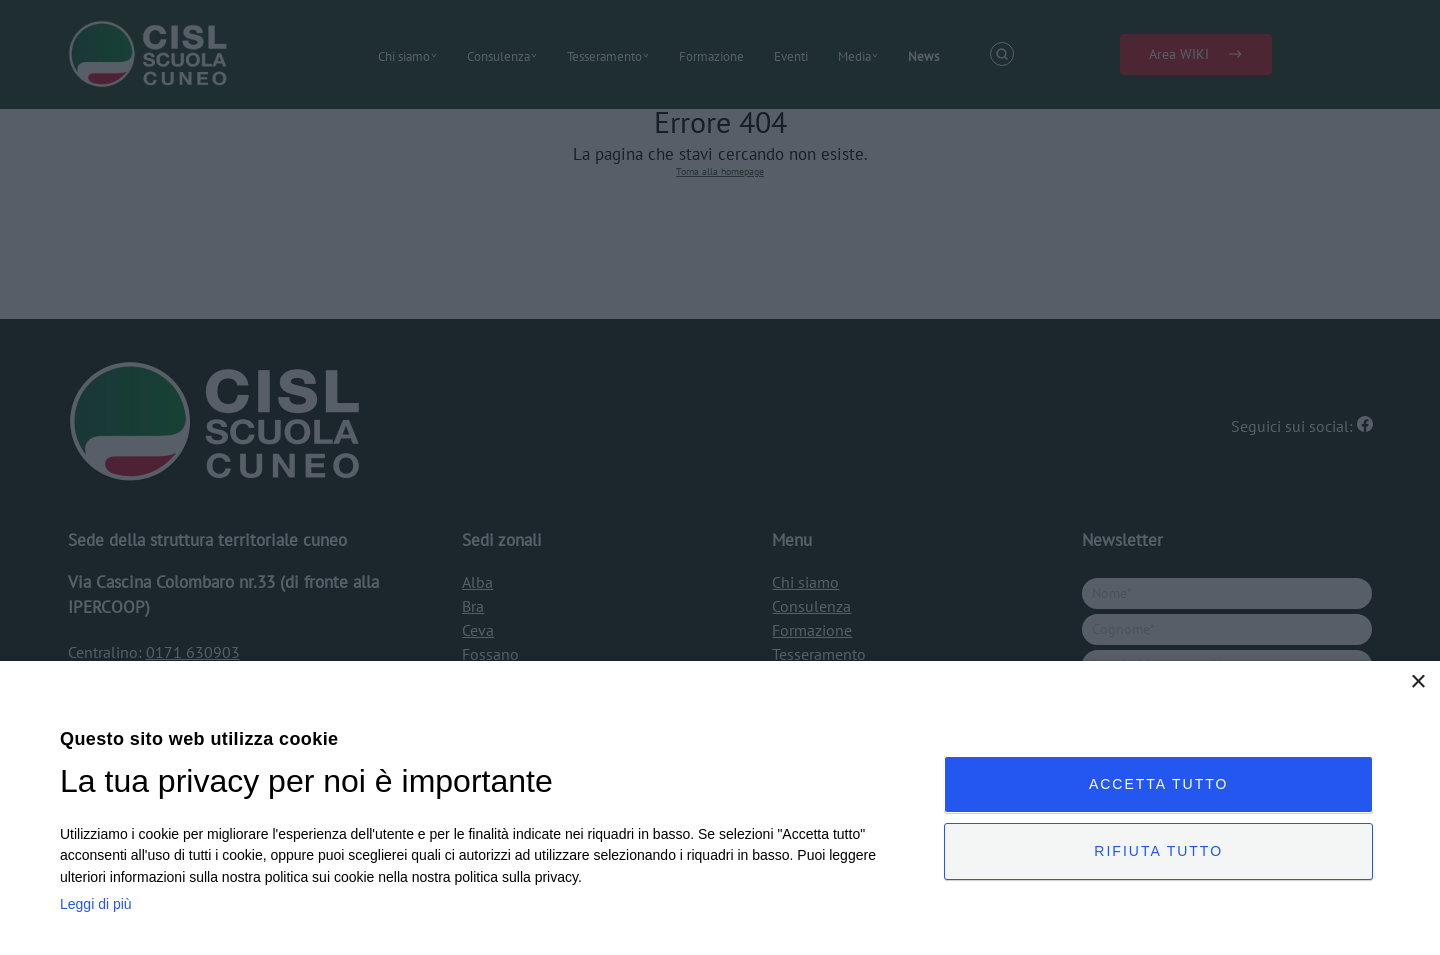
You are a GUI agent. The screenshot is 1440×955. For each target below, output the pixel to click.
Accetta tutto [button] (1159, 784)
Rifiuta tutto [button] (1158, 851)
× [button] (1417, 682)
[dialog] (720, 808)
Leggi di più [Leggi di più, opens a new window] (96, 904)
